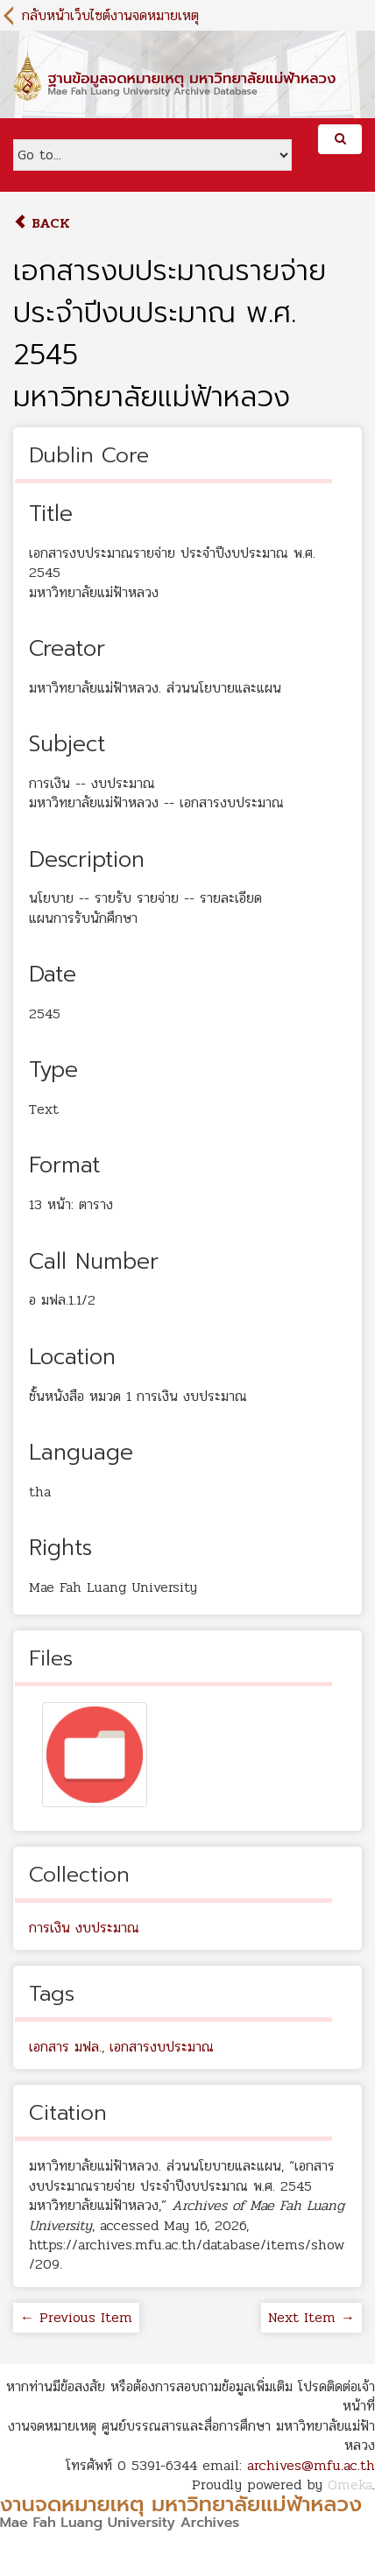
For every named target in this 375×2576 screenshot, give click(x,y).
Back (41, 223)
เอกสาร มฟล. (65, 2047)
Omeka (350, 2484)
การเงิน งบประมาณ (84, 1928)
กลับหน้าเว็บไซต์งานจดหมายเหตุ (110, 15)
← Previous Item (76, 2317)
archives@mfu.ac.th (311, 2465)
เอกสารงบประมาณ (162, 2047)
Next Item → (311, 2317)
